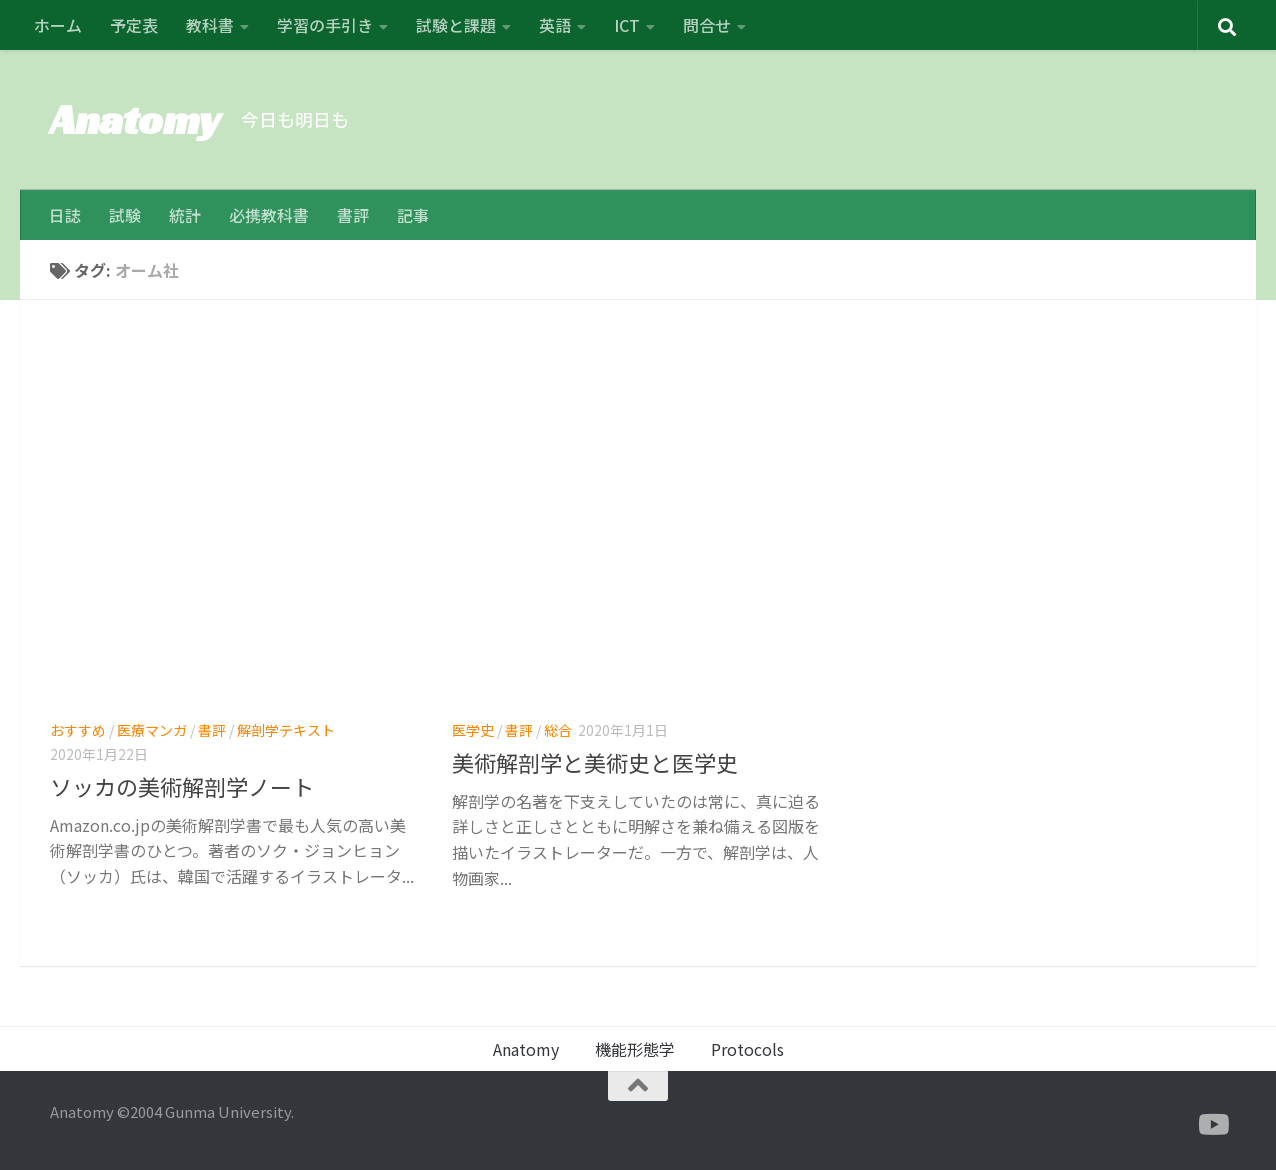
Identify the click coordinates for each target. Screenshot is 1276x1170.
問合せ (707, 25)
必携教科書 (269, 215)
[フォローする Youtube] (1212, 1125)
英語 (555, 25)
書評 (353, 215)
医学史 (473, 730)
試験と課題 (456, 25)
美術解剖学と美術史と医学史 (595, 762)
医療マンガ (152, 730)
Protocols (747, 1049)
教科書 (210, 25)
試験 (125, 215)
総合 (558, 730)
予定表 (134, 25)
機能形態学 (635, 1049)
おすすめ (78, 730)
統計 (185, 215)
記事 (413, 215)
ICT (627, 25)
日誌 (65, 215)
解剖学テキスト (286, 730)
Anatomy (135, 119)
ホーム (58, 25)
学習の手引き (325, 25)
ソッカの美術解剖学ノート (182, 786)
